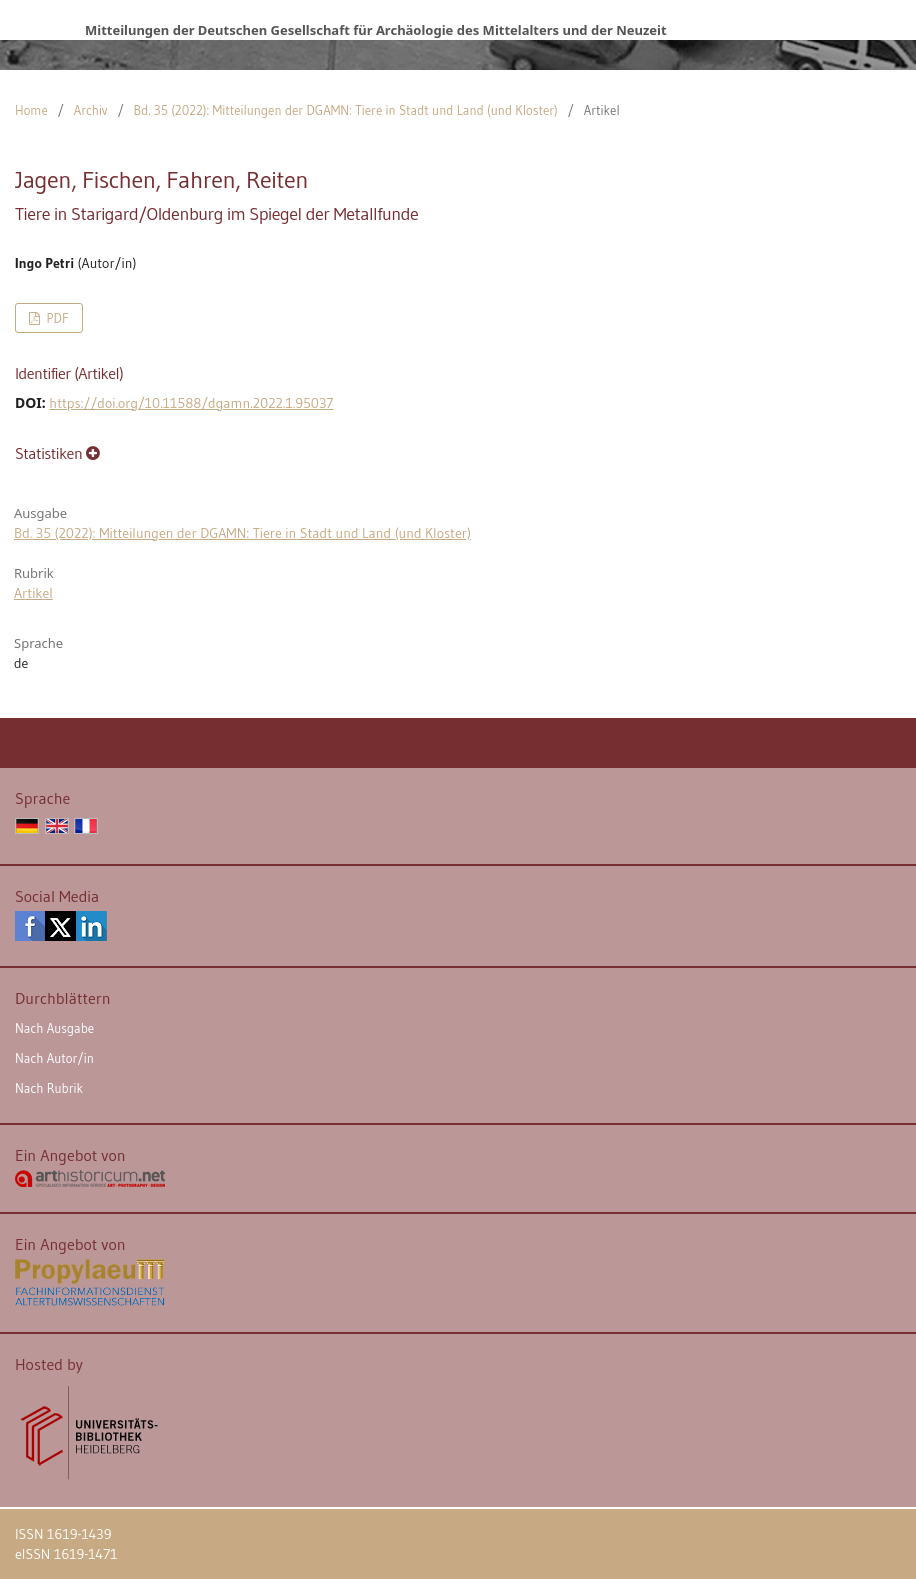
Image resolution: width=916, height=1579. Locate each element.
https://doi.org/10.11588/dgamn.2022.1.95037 (191, 403)
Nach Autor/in (54, 1058)
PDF (55, 318)
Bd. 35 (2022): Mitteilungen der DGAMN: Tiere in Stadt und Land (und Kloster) (346, 110)
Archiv (91, 110)
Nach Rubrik (49, 1088)
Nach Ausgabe (54, 1028)
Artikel (33, 593)
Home (31, 110)
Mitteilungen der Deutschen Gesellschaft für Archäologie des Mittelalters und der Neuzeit (376, 30)
